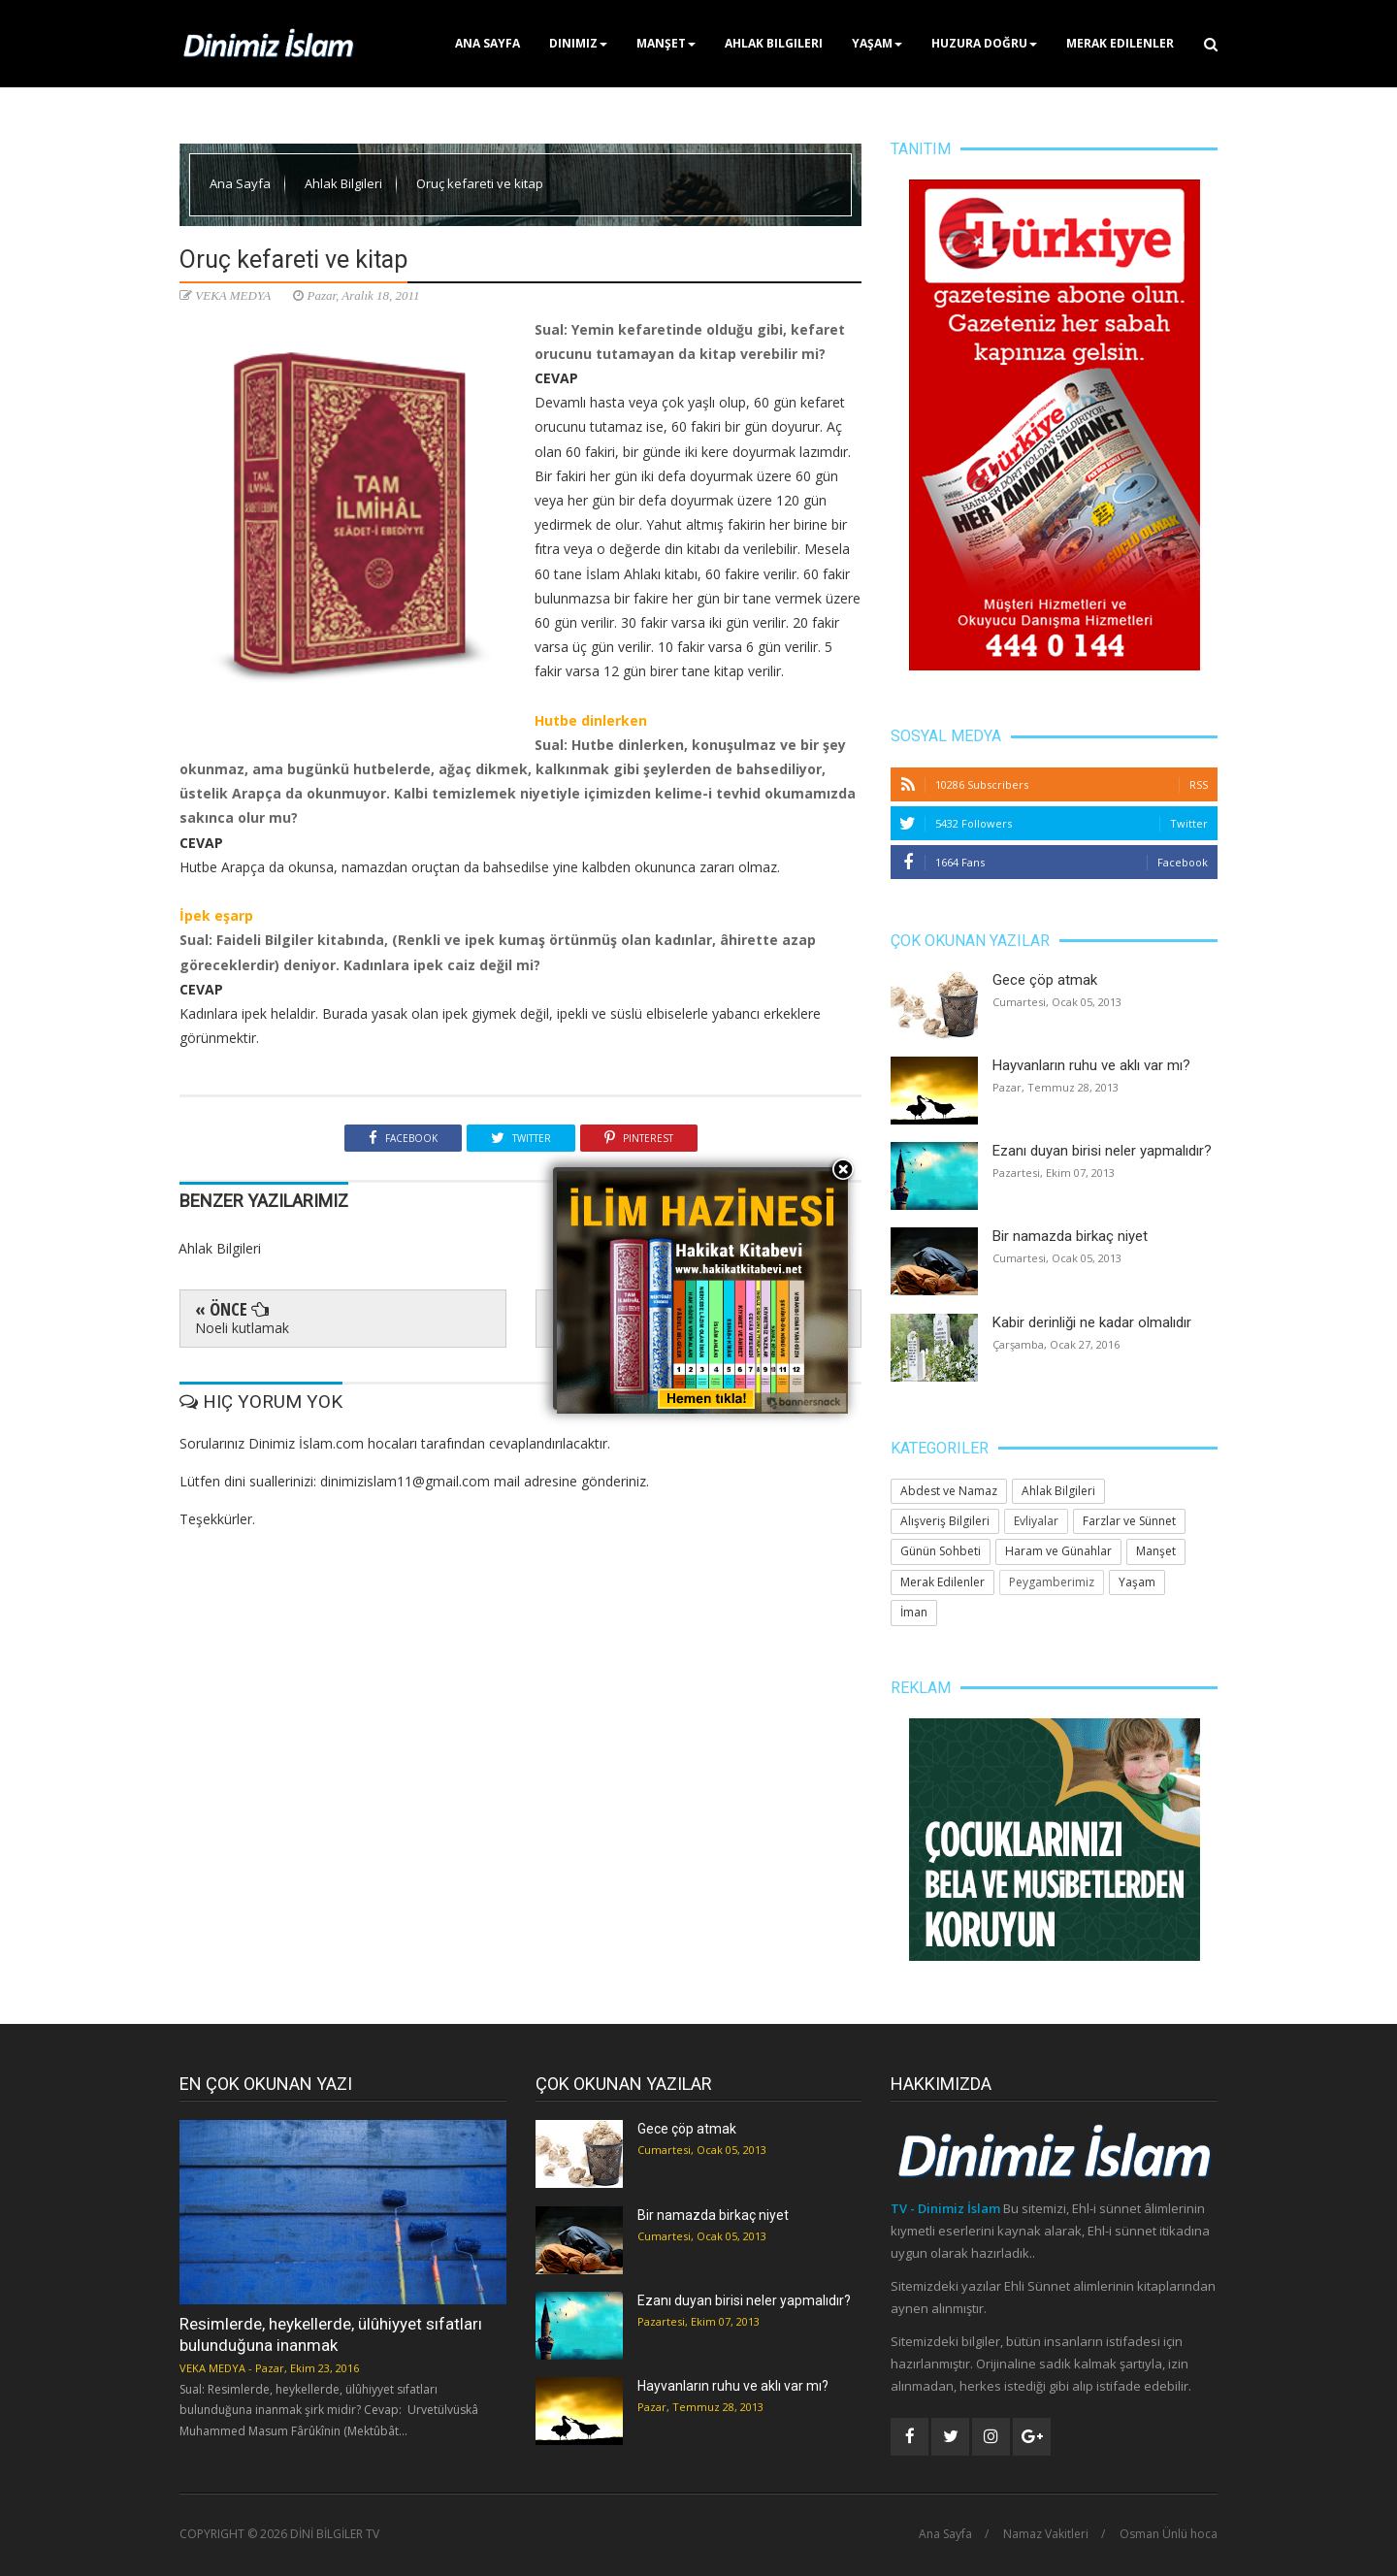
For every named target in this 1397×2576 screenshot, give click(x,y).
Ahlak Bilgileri (774, 43)
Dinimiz (578, 43)
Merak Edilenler (1120, 43)
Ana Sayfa (487, 43)
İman (913, 1612)
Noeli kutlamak (242, 1328)
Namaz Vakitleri (1045, 2534)
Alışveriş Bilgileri (945, 1521)
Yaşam (877, 43)
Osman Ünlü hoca (1169, 2534)
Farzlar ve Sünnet (1129, 1521)
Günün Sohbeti (940, 1551)
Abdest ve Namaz (948, 1491)
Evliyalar (1036, 1521)
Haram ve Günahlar (1058, 1551)
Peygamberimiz (1051, 1582)
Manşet (666, 43)
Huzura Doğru (984, 43)
